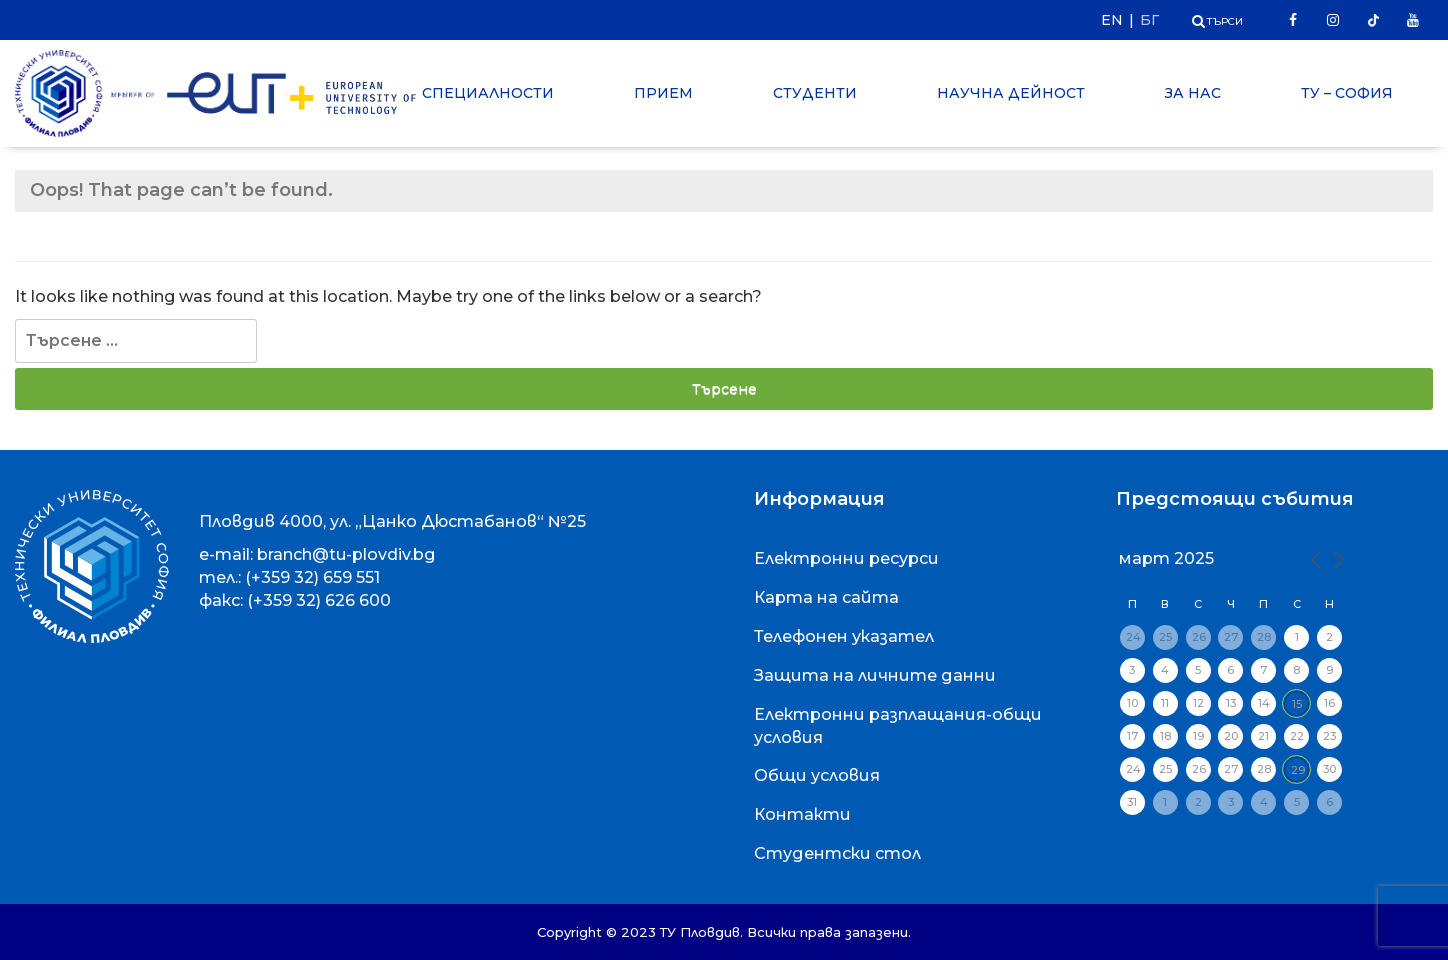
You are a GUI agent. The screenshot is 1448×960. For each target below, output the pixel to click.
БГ (1149, 20)
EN (1112, 20)
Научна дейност (1011, 93)
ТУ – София (1347, 93)
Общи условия (817, 775)
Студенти (815, 93)
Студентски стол (837, 853)
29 (1298, 770)
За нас (1193, 93)
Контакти (802, 814)
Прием (663, 93)
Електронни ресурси (846, 558)
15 (1297, 704)
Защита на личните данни (875, 675)
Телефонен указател (844, 636)
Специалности (488, 93)
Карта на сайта (826, 597)
